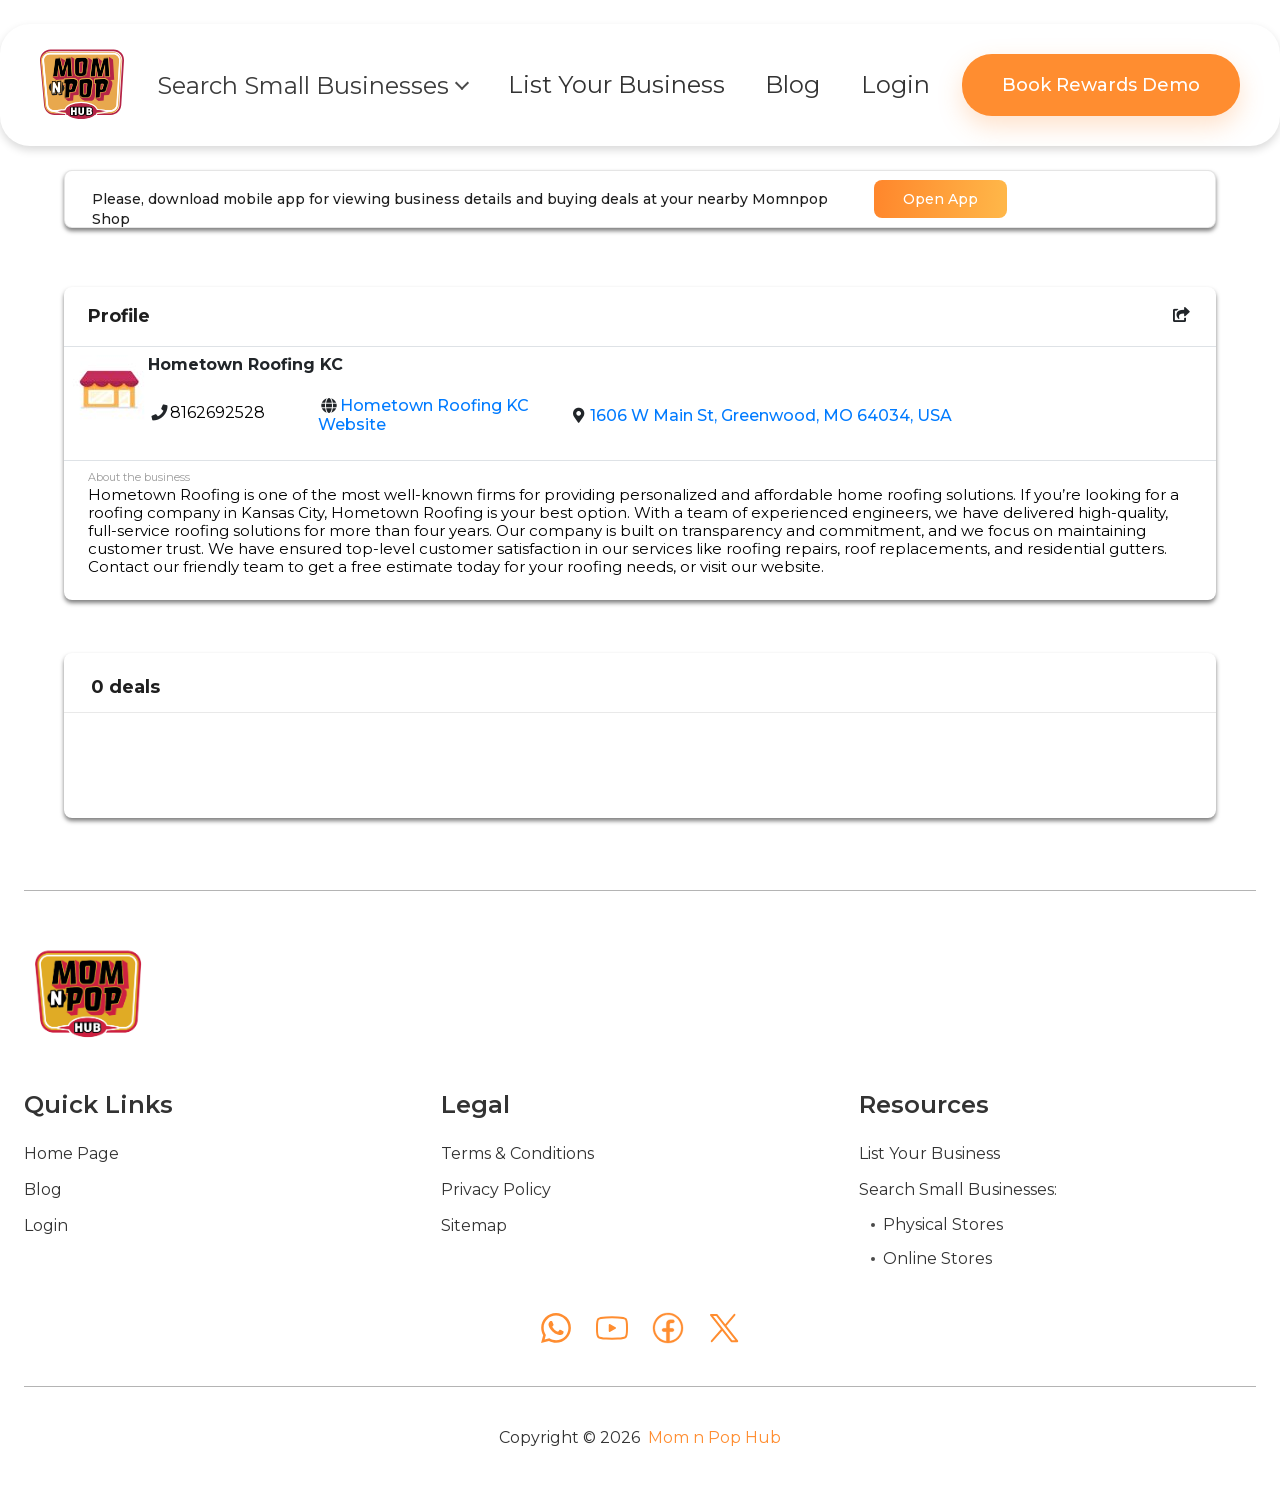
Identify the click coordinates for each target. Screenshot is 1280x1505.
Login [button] (895, 84)
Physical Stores (943, 1224)
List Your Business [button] (616, 84)
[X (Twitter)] (724, 1328)
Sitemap (474, 1225)
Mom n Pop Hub (714, 1437)
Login (46, 1225)
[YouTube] (612, 1328)
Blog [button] (792, 84)
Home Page (71, 1153)
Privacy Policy (496, 1189)
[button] (312, 85)
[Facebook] (668, 1328)
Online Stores (937, 1258)
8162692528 (217, 412)
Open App (940, 199)
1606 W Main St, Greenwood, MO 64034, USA (771, 415)
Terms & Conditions (517, 1153)
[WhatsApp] (556, 1328)
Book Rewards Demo (1101, 85)
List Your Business (929, 1153)
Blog (43, 1189)
